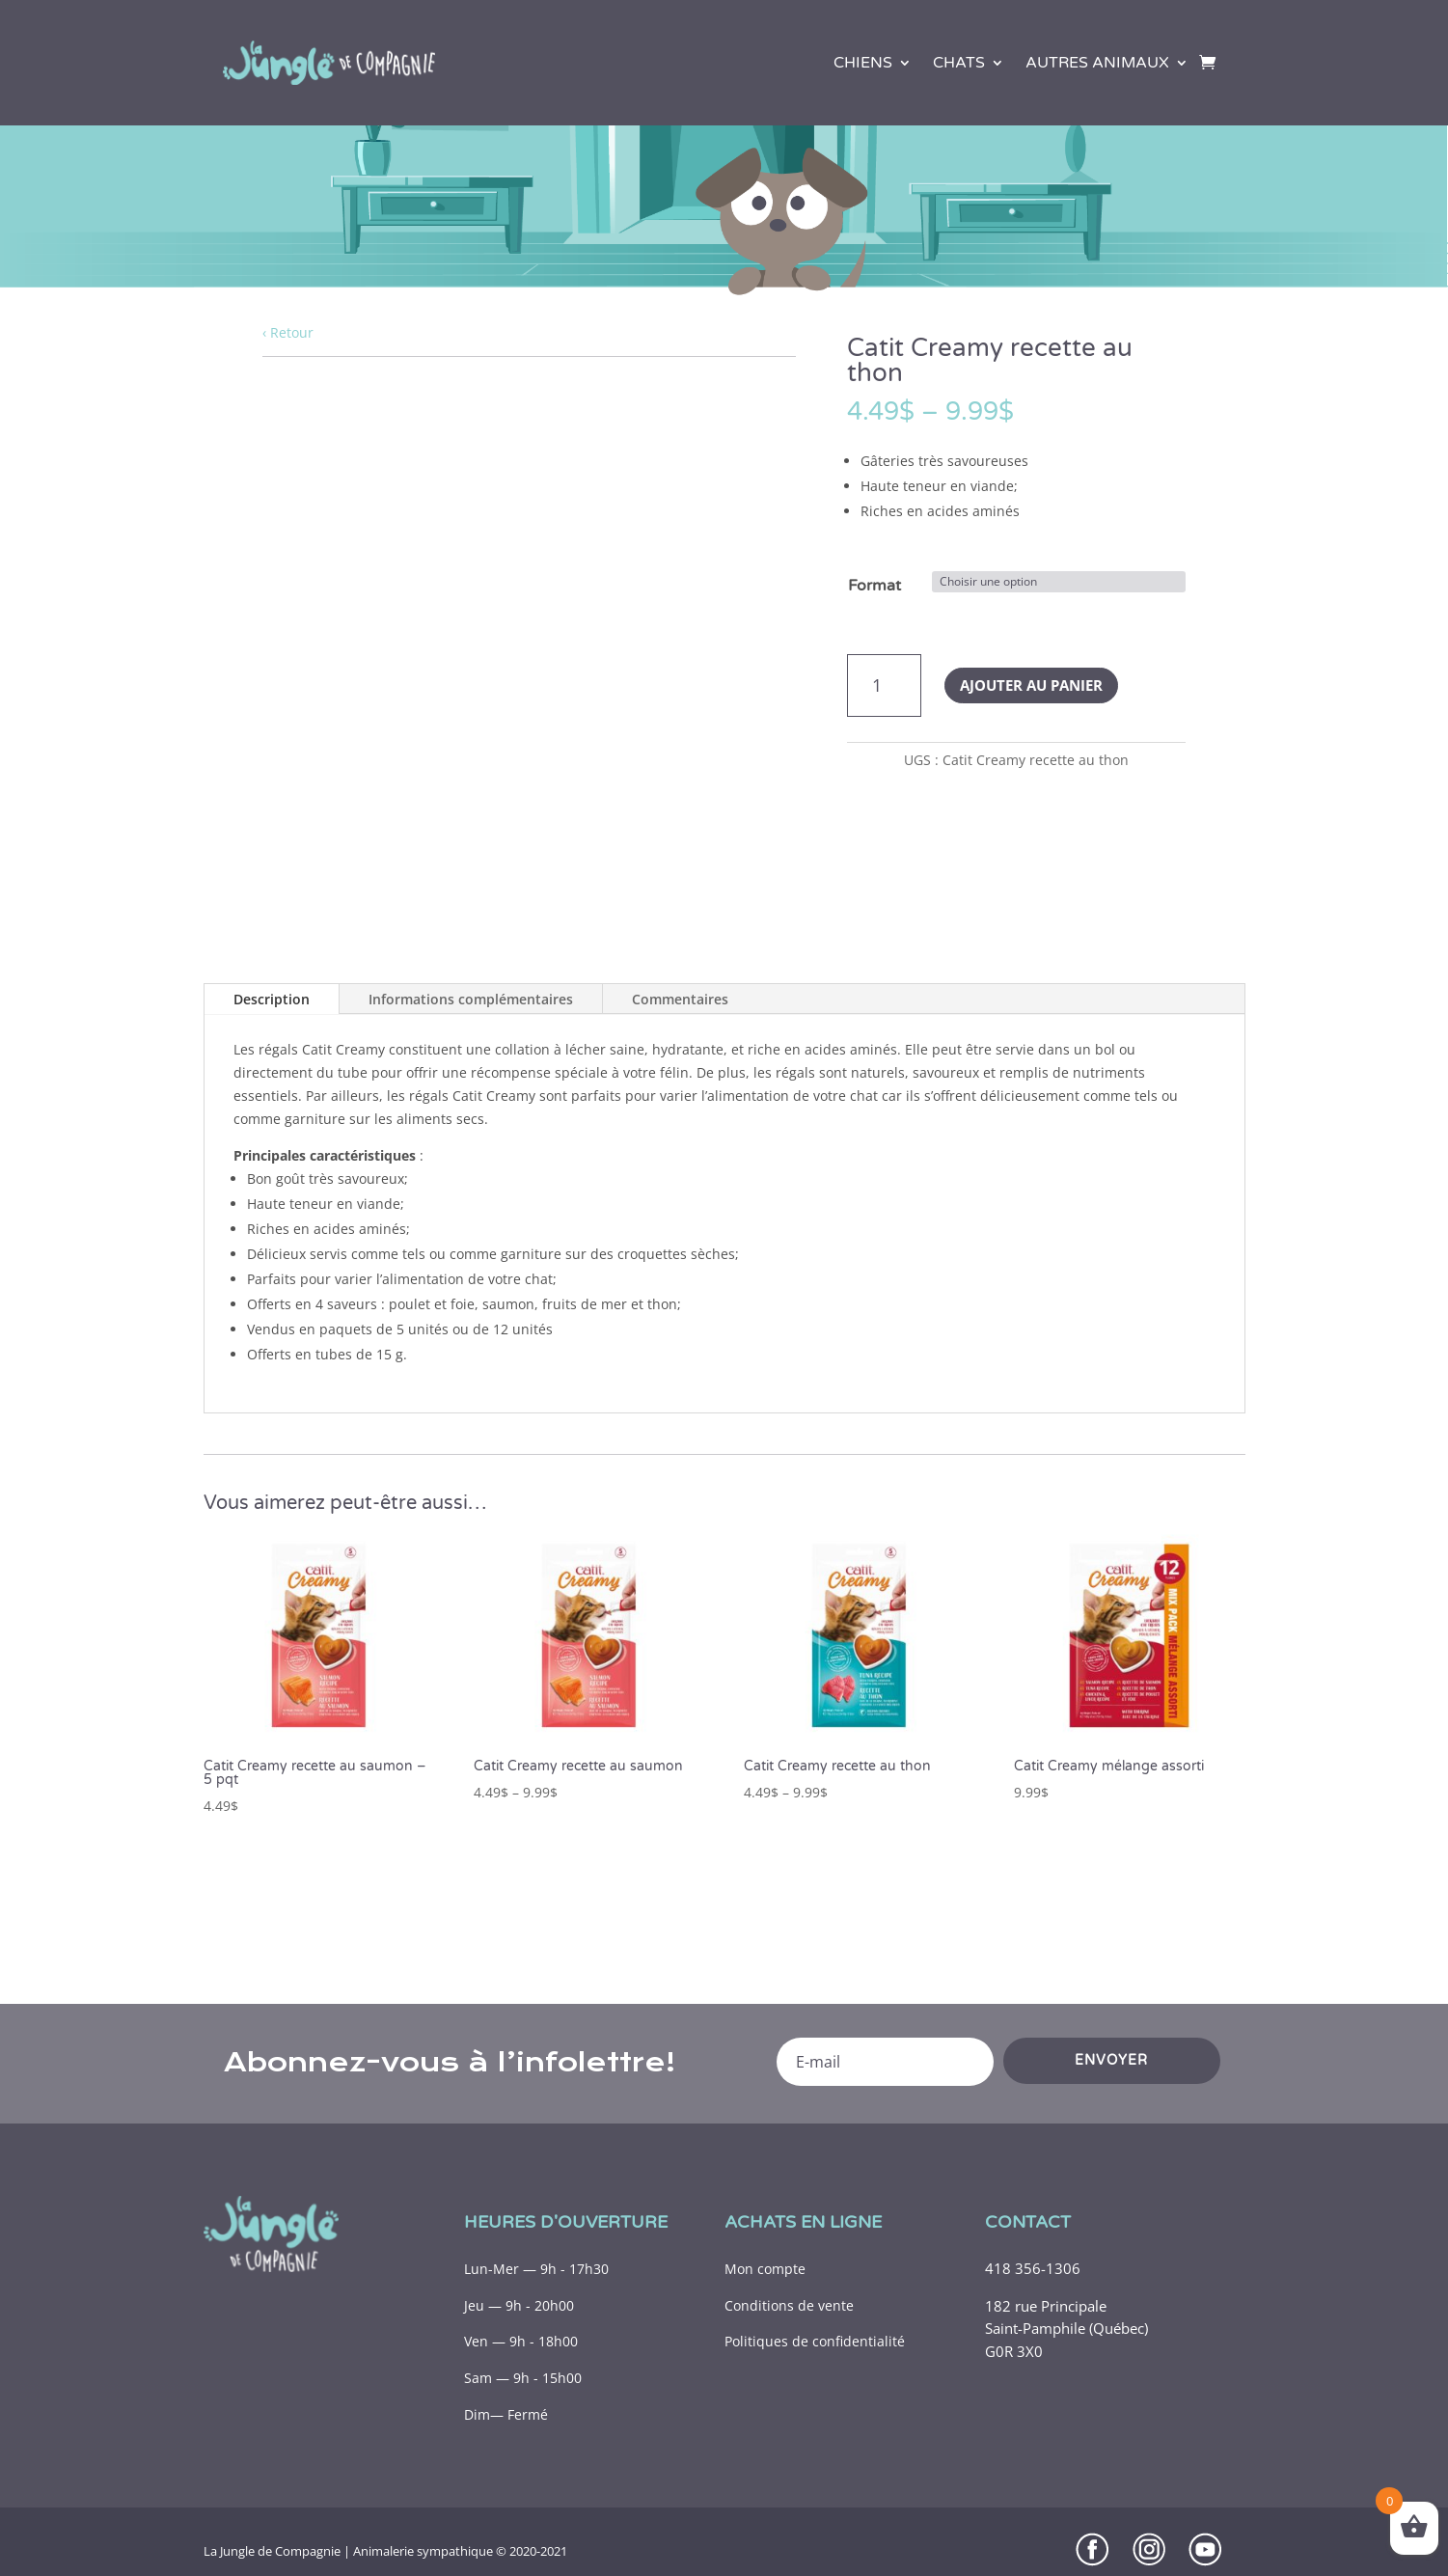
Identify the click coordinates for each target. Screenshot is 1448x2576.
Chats (959, 62)
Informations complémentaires (471, 999)
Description (271, 999)
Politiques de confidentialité (814, 2341)
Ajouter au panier (1031, 685)
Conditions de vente (789, 2305)
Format (874, 585)
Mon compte (765, 2269)
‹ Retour (288, 332)
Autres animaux (1097, 62)
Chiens (862, 62)
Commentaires (680, 999)
